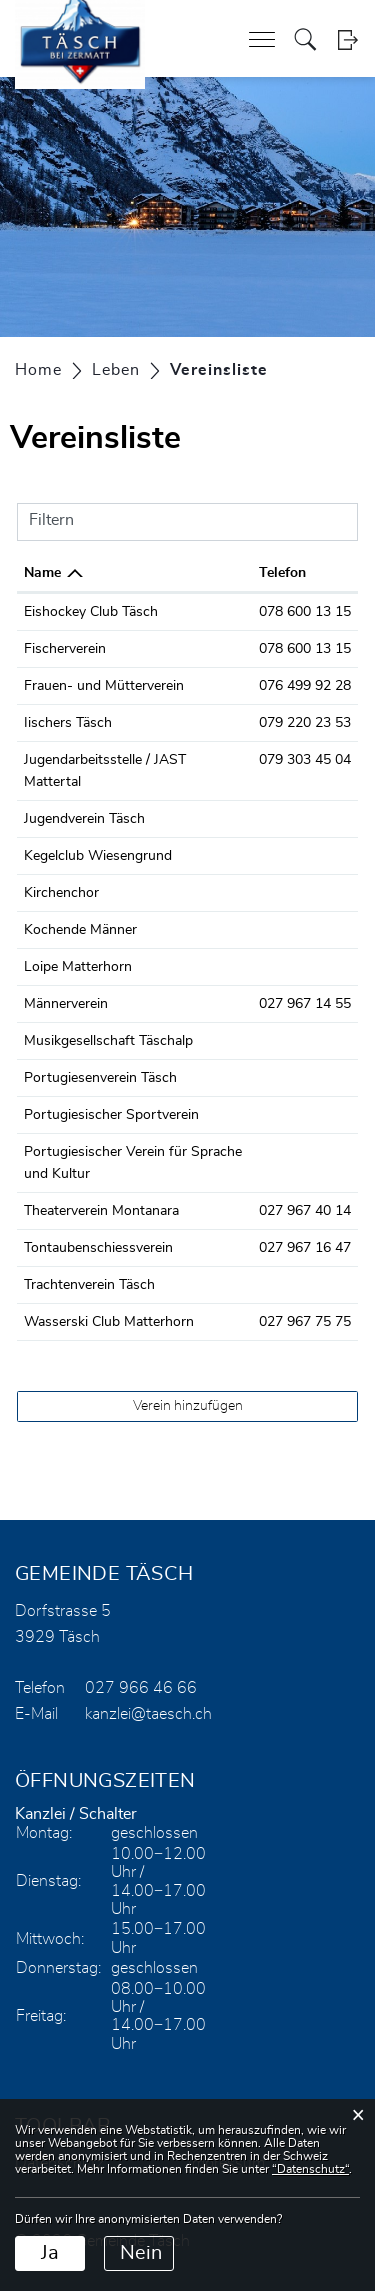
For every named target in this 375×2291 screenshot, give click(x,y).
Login (347, 39)
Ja (50, 2253)
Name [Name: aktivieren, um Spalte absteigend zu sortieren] (42, 573)
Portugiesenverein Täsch (100, 1078)
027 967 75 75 (305, 1322)
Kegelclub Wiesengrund (98, 856)
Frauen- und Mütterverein (104, 686)
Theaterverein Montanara (101, 1211)
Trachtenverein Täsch (89, 1285)
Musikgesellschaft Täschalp (108, 1041)
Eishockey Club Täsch (91, 612)
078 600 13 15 (305, 612)
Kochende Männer (80, 930)
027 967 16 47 (305, 1248)
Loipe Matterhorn (78, 967)
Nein (141, 2253)
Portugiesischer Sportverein (111, 1115)
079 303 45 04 (305, 760)
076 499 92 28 (305, 686)
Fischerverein (65, 649)
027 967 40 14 (305, 1211)
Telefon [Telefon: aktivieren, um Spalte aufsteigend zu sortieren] (282, 573)
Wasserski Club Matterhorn (109, 1322)
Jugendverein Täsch (84, 819)
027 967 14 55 (305, 1004)
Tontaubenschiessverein (98, 1248)
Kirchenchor (61, 893)
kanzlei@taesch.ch (148, 1714)
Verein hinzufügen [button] (188, 1406)
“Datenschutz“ (310, 2169)
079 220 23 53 (305, 723)
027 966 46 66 (141, 1688)
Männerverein (66, 1004)
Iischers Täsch (68, 723)
